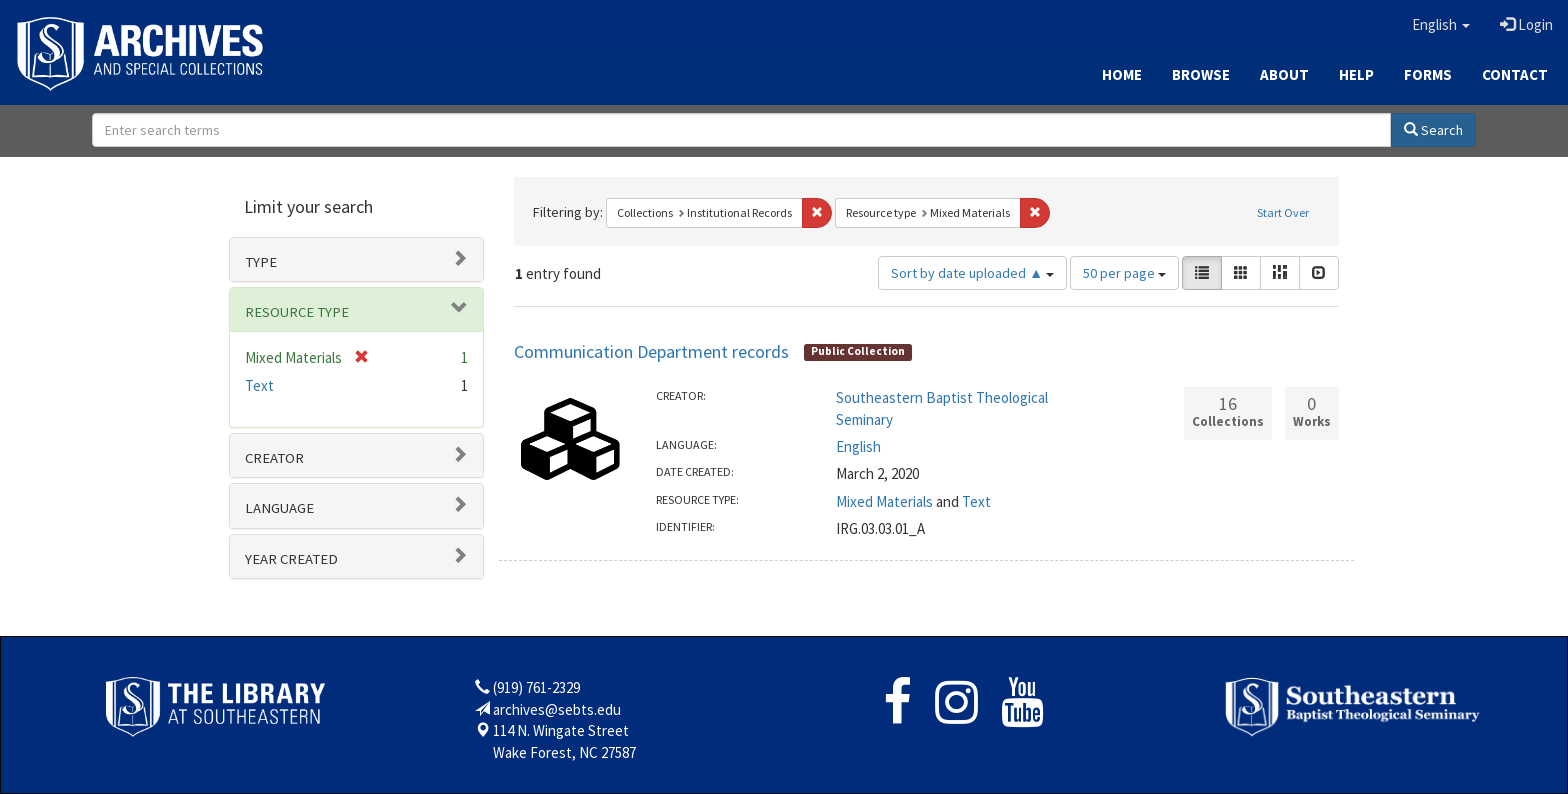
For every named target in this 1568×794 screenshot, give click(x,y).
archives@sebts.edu (557, 709)
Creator (274, 458)
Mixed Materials (884, 501)
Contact (1515, 74)
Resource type (297, 312)
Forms (1428, 74)
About (1284, 74)
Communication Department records (651, 351)
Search (1433, 130)
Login (1526, 24)
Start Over (1283, 212)
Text (976, 501)
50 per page (1124, 273)
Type (261, 262)
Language (279, 508)
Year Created (291, 559)
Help (1356, 74)
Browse (1201, 74)
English (858, 446)
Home (1122, 74)
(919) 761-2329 (536, 687)
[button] (1441, 25)
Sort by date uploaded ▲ (972, 273)
